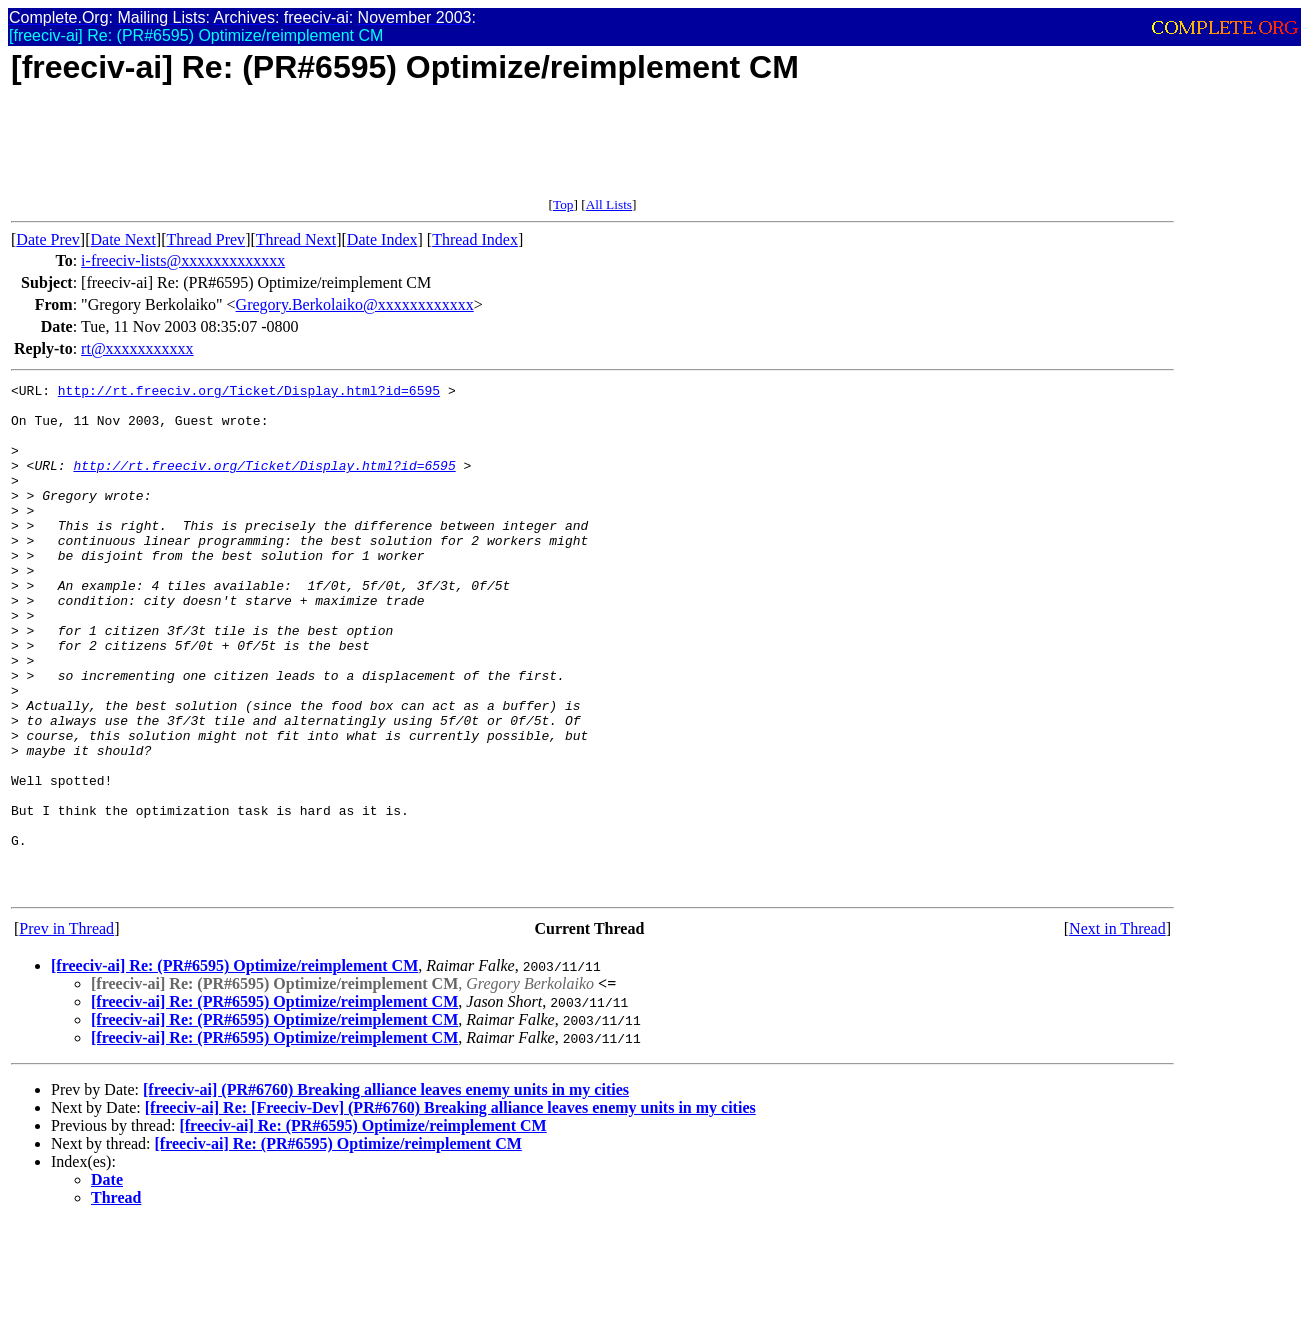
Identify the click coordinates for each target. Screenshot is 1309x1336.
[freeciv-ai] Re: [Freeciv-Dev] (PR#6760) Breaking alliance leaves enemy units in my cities (450, 1209)
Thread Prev (205, 239)
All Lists (609, 204)
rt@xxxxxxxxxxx (137, 348)
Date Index (382, 239)
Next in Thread (1117, 1030)
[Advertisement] (375, 152)
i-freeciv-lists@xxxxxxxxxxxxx (183, 260)
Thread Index (475, 239)
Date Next (123, 239)
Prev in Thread (66, 1030)
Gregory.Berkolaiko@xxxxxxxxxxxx (355, 304)
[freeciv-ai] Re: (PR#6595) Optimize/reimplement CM (234, 1067)
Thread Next (296, 239)
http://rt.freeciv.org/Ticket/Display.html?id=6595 (249, 393)
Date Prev (48, 239)
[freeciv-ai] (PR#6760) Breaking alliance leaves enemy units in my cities (386, 1191)
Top (563, 204)
